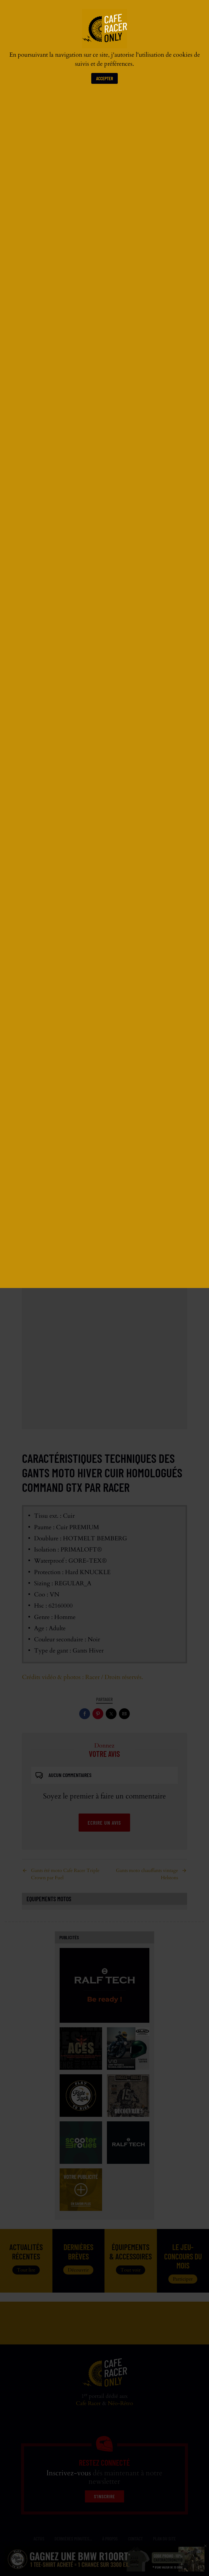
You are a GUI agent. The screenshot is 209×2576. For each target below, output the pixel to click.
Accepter (104, 78)
